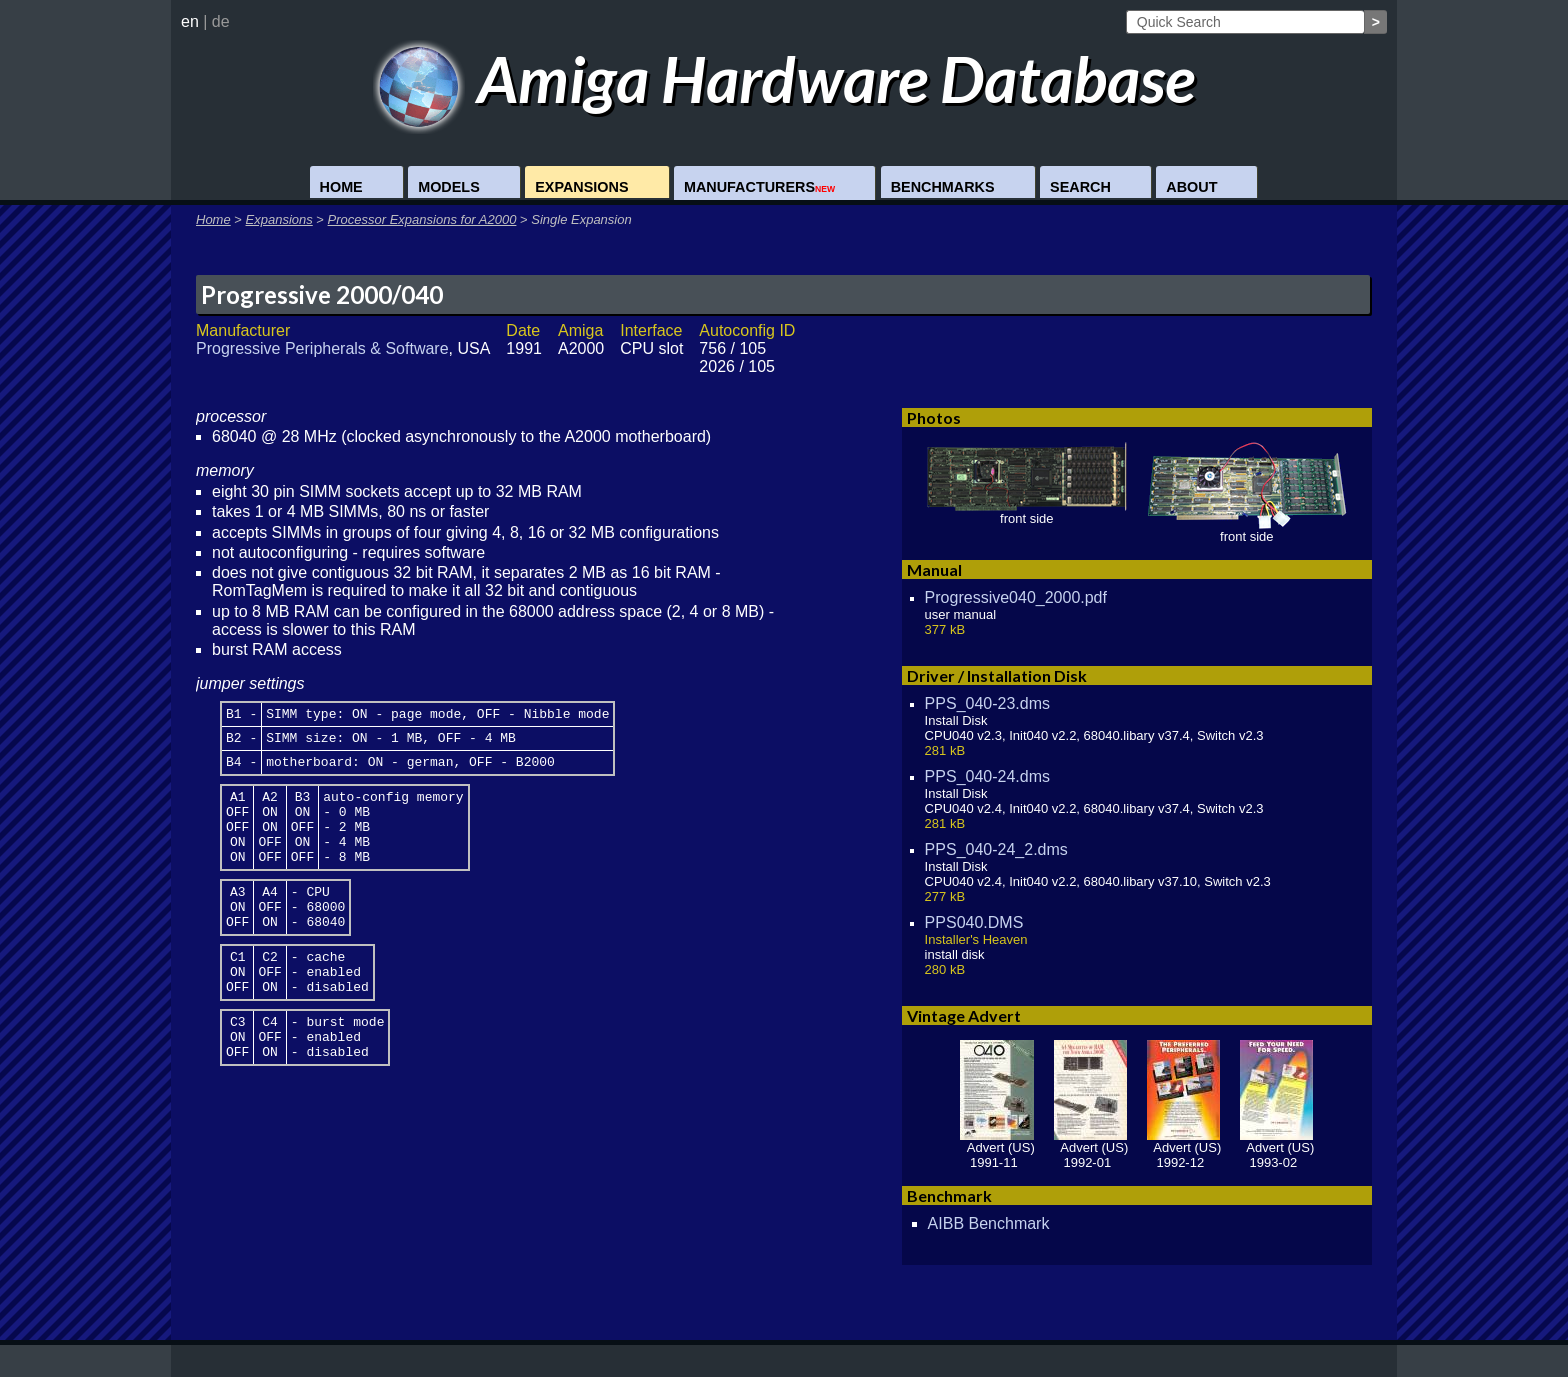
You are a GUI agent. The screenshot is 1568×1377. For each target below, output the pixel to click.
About (1191, 187)
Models (449, 187)
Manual (934, 569)
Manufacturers (759, 187)
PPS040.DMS (974, 922)
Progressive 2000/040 (322, 294)
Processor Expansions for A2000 (422, 219)
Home (341, 187)
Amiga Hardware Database (784, 78)
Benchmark (949, 1195)
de (221, 21)
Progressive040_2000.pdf (1016, 597)
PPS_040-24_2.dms (996, 849)
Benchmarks (943, 187)
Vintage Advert (964, 1015)
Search (1080, 187)
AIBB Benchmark (989, 1223)
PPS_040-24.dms (987, 776)
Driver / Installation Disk (997, 675)
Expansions (581, 187)
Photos (934, 417)
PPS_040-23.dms (987, 703)
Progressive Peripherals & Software (322, 348)
